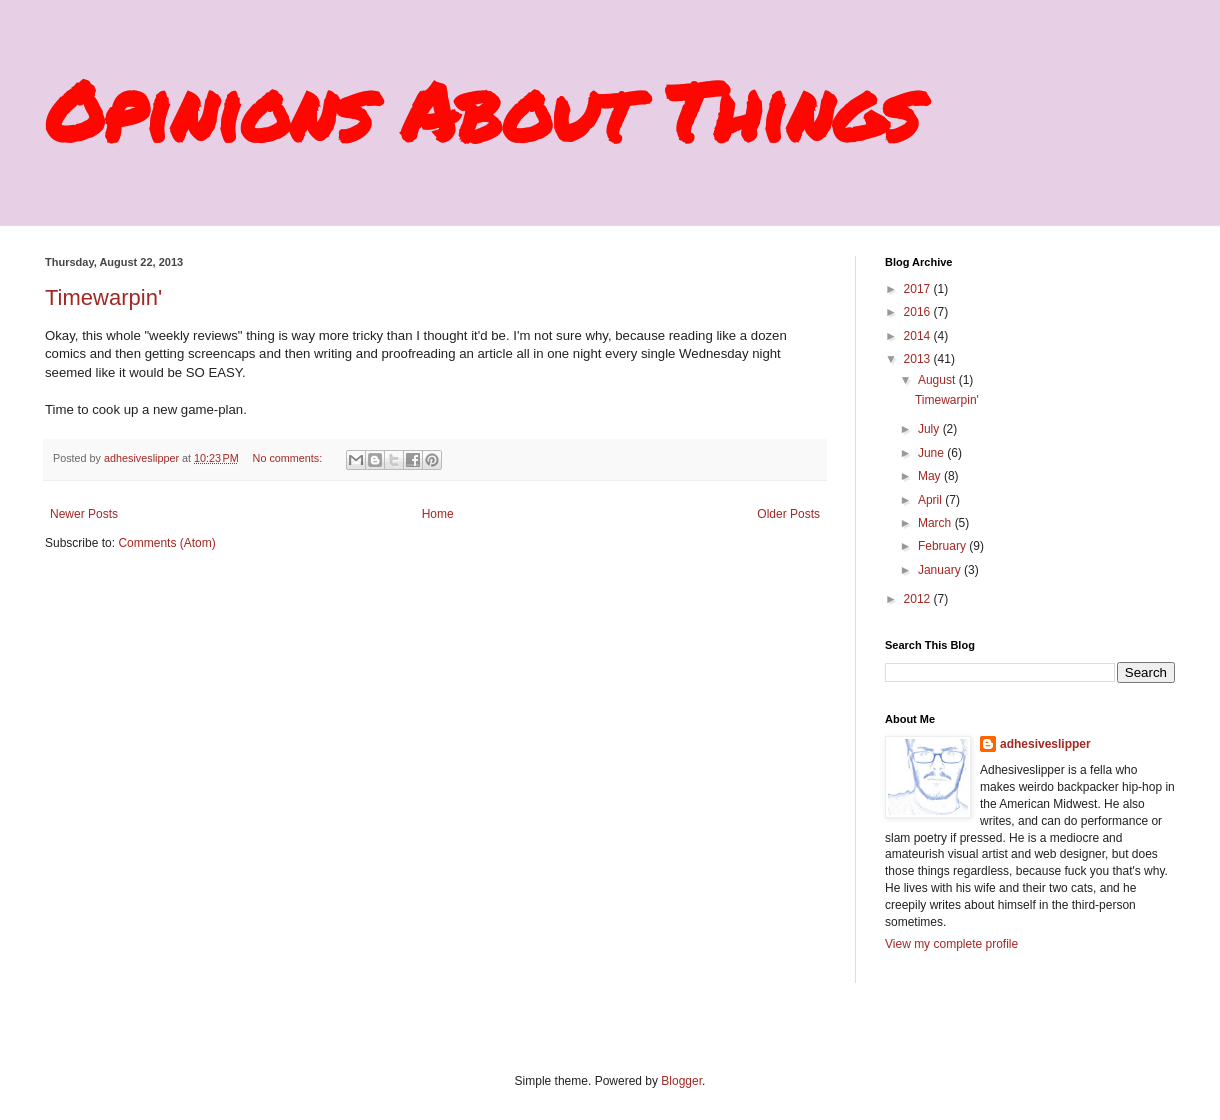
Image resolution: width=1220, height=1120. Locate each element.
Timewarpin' (103, 297)
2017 (919, 289)
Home (438, 514)
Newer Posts (84, 514)
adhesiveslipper (1045, 744)
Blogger (681, 1081)
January (941, 570)
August (938, 380)
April (931, 500)
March (936, 523)
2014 (919, 336)
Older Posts (788, 514)
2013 (919, 359)
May (931, 476)
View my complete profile (951, 944)
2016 (919, 312)
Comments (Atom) (166, 543)
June (932, 453)
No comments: (289, 458)
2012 (919, 599)
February (943, 546)
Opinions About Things (482, 110)
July (930, 429)
